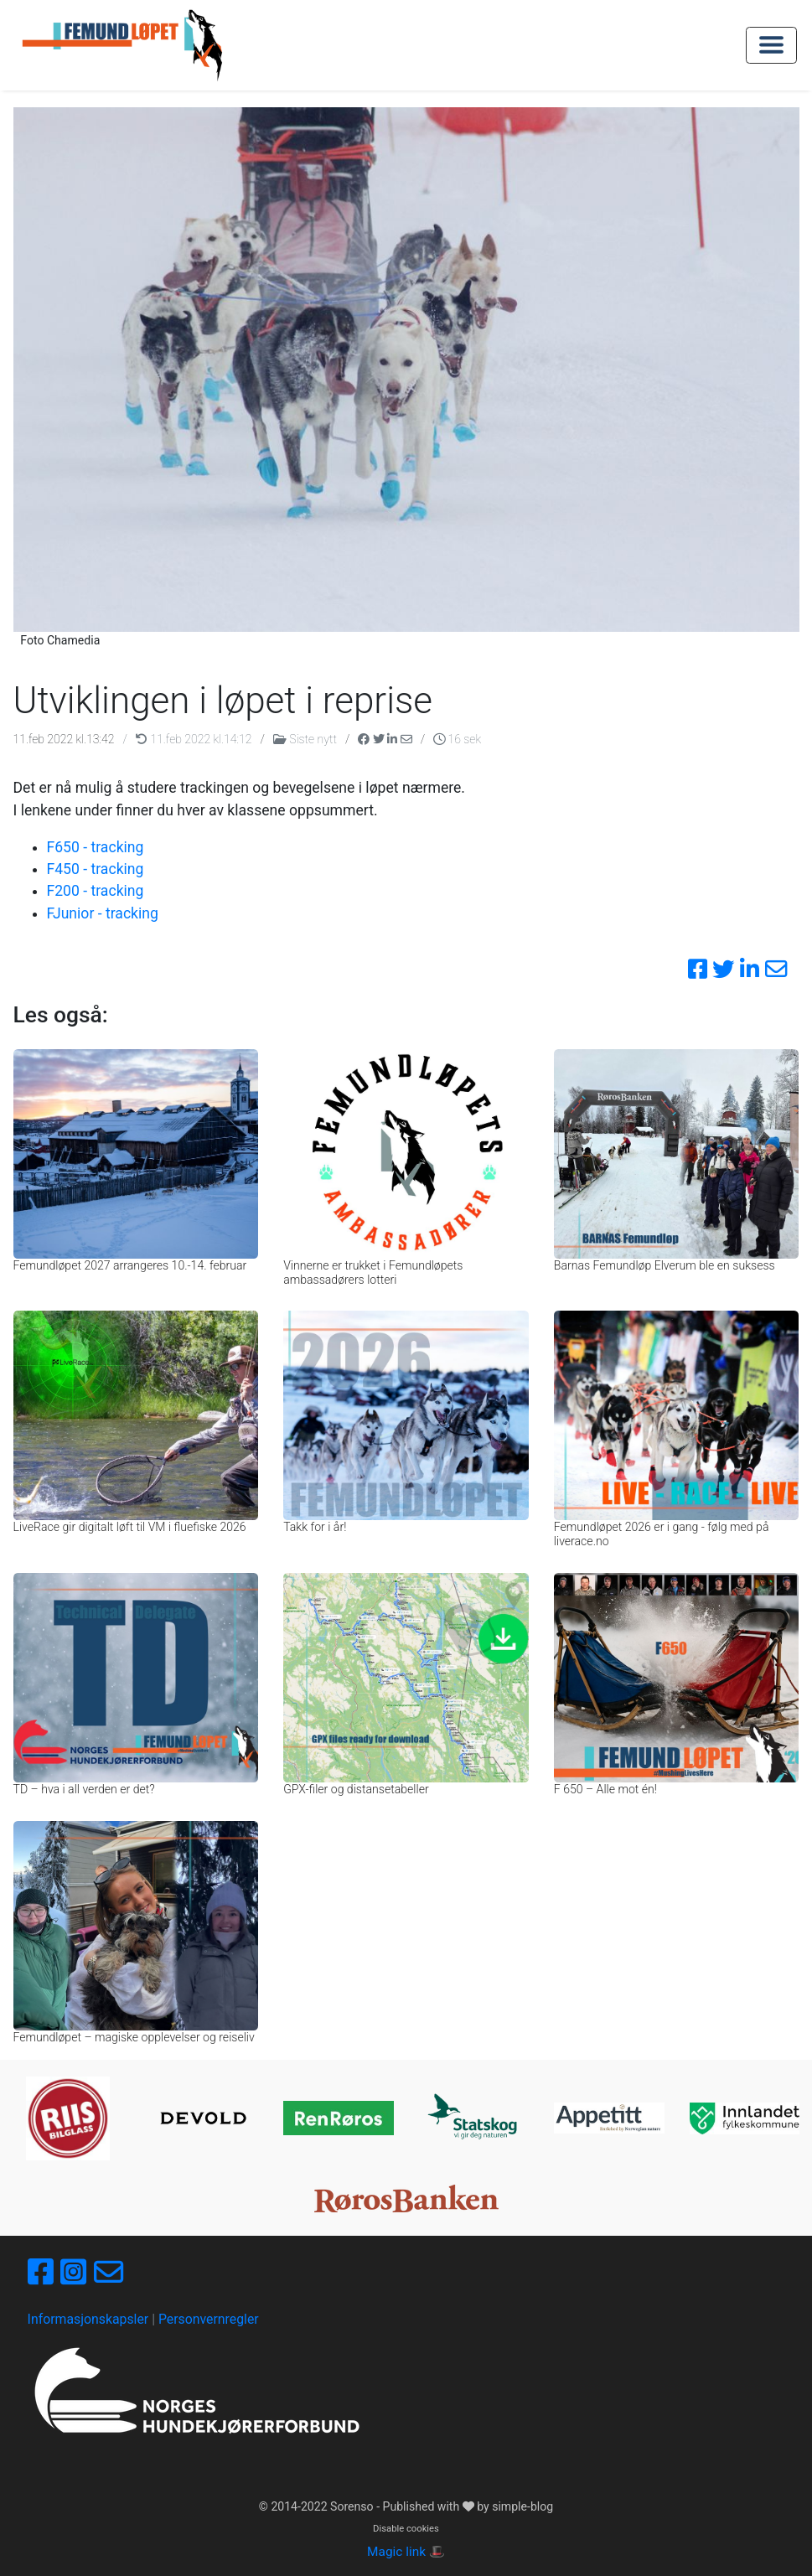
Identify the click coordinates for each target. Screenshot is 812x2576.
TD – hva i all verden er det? (84, 1789)
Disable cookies (406, 2528)
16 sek (457, 739)
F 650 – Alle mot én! (605, 1789)
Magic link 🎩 (406, 2551)
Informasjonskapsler (88, 2319)
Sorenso (353, 2506)
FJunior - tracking (102, 913)
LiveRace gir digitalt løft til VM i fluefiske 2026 (129, 1527)
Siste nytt (306, 739)
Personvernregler (208, 2319)
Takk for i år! (314, 1527)
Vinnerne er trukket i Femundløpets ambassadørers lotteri (373, 1272)
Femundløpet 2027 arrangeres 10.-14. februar (130, 1265)
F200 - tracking (95, 890)
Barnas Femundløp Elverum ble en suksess (664, 1265)
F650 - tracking (95, 847)
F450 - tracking (95, 869)
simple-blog (522, 2506)
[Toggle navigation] (771, 45)
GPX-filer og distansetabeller (356, 1789)
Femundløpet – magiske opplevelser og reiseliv (134, 2037)
